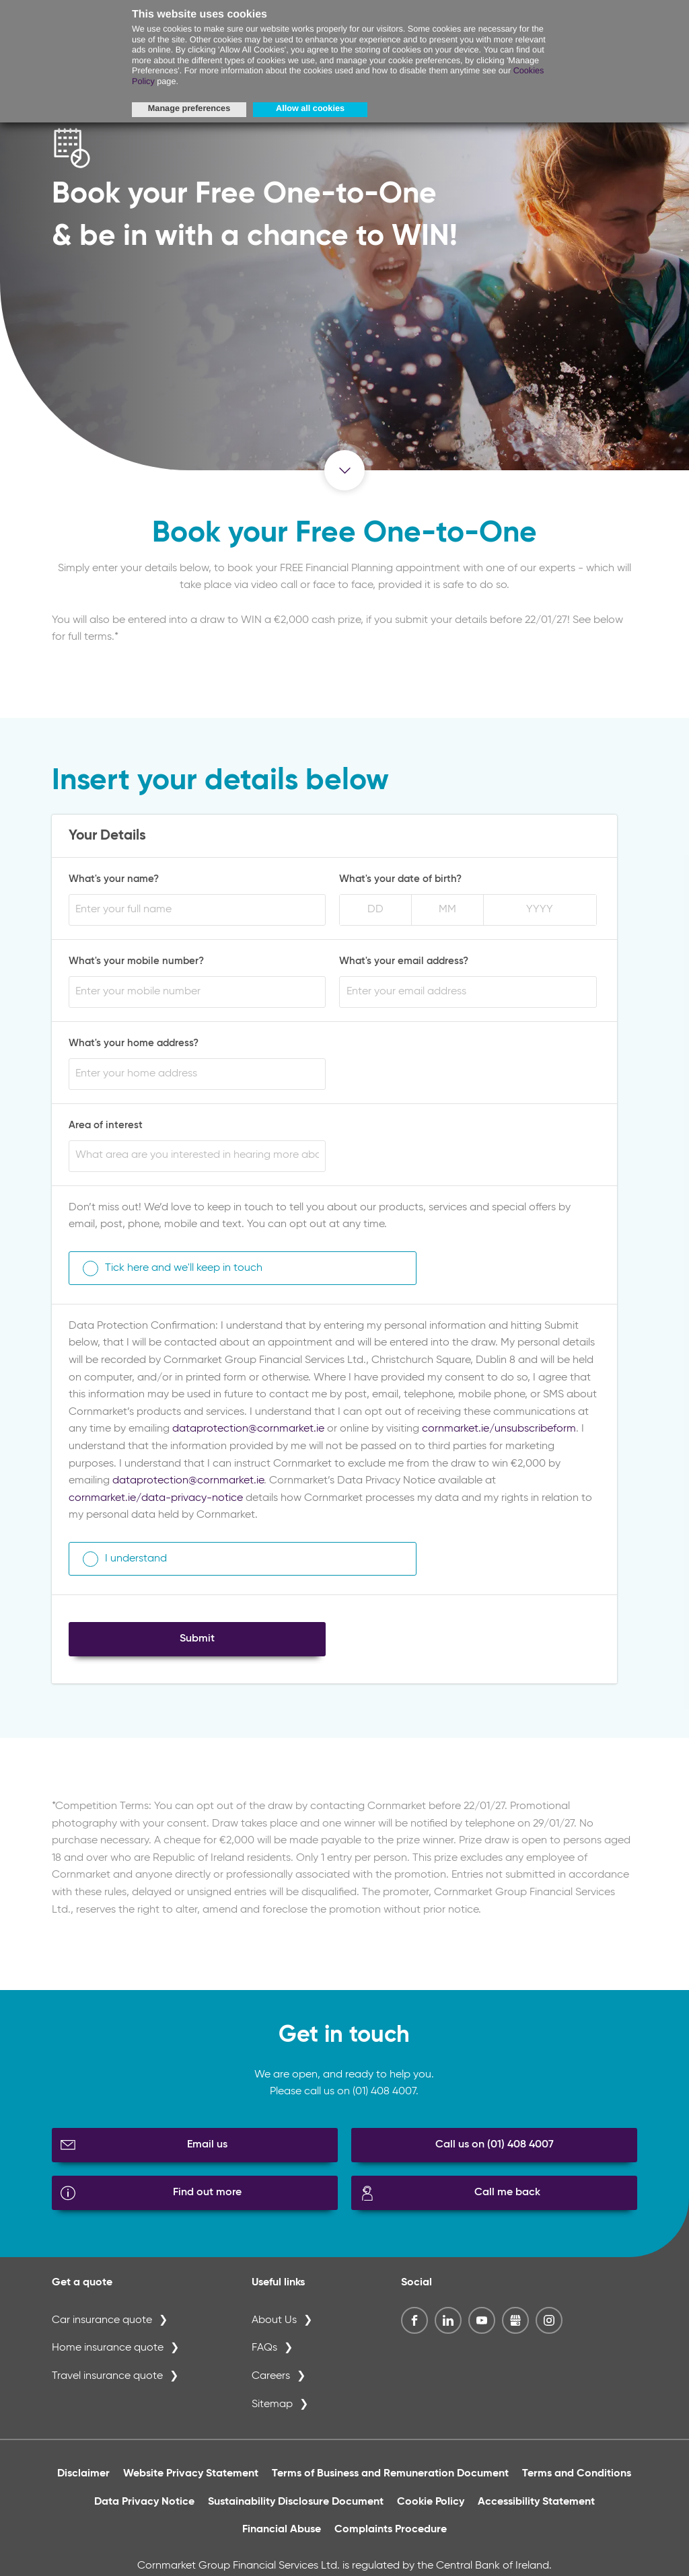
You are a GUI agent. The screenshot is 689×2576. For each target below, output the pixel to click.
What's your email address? (403, 964)
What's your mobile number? (136, 964)
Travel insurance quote (107, 2379)
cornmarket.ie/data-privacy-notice (156, 1501)
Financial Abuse (281, 2533)
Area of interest (106, 1129)
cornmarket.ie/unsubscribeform (499, 1433)
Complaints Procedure (390, 2533)
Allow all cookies (310, 108)
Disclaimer (83, 2477)
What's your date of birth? (400, 883)
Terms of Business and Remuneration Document (390, 2477)
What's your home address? (133, 1046)
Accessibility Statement (536, 2505)
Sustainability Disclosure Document (296, 2505)
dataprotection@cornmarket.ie (248, 1433)
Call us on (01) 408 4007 (494, 2148)
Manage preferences (189, 108)
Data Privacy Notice (144, 2505)
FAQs (264, 2352)
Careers (271, 2379)
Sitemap (272, 2407)
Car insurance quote (102, 2323)
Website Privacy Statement (190, 2477)
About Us (274, 2323)
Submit (197, 1642)
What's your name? (114, 883)
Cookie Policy (430, 2505)
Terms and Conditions (576, 2477)
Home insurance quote (108, 2352)
